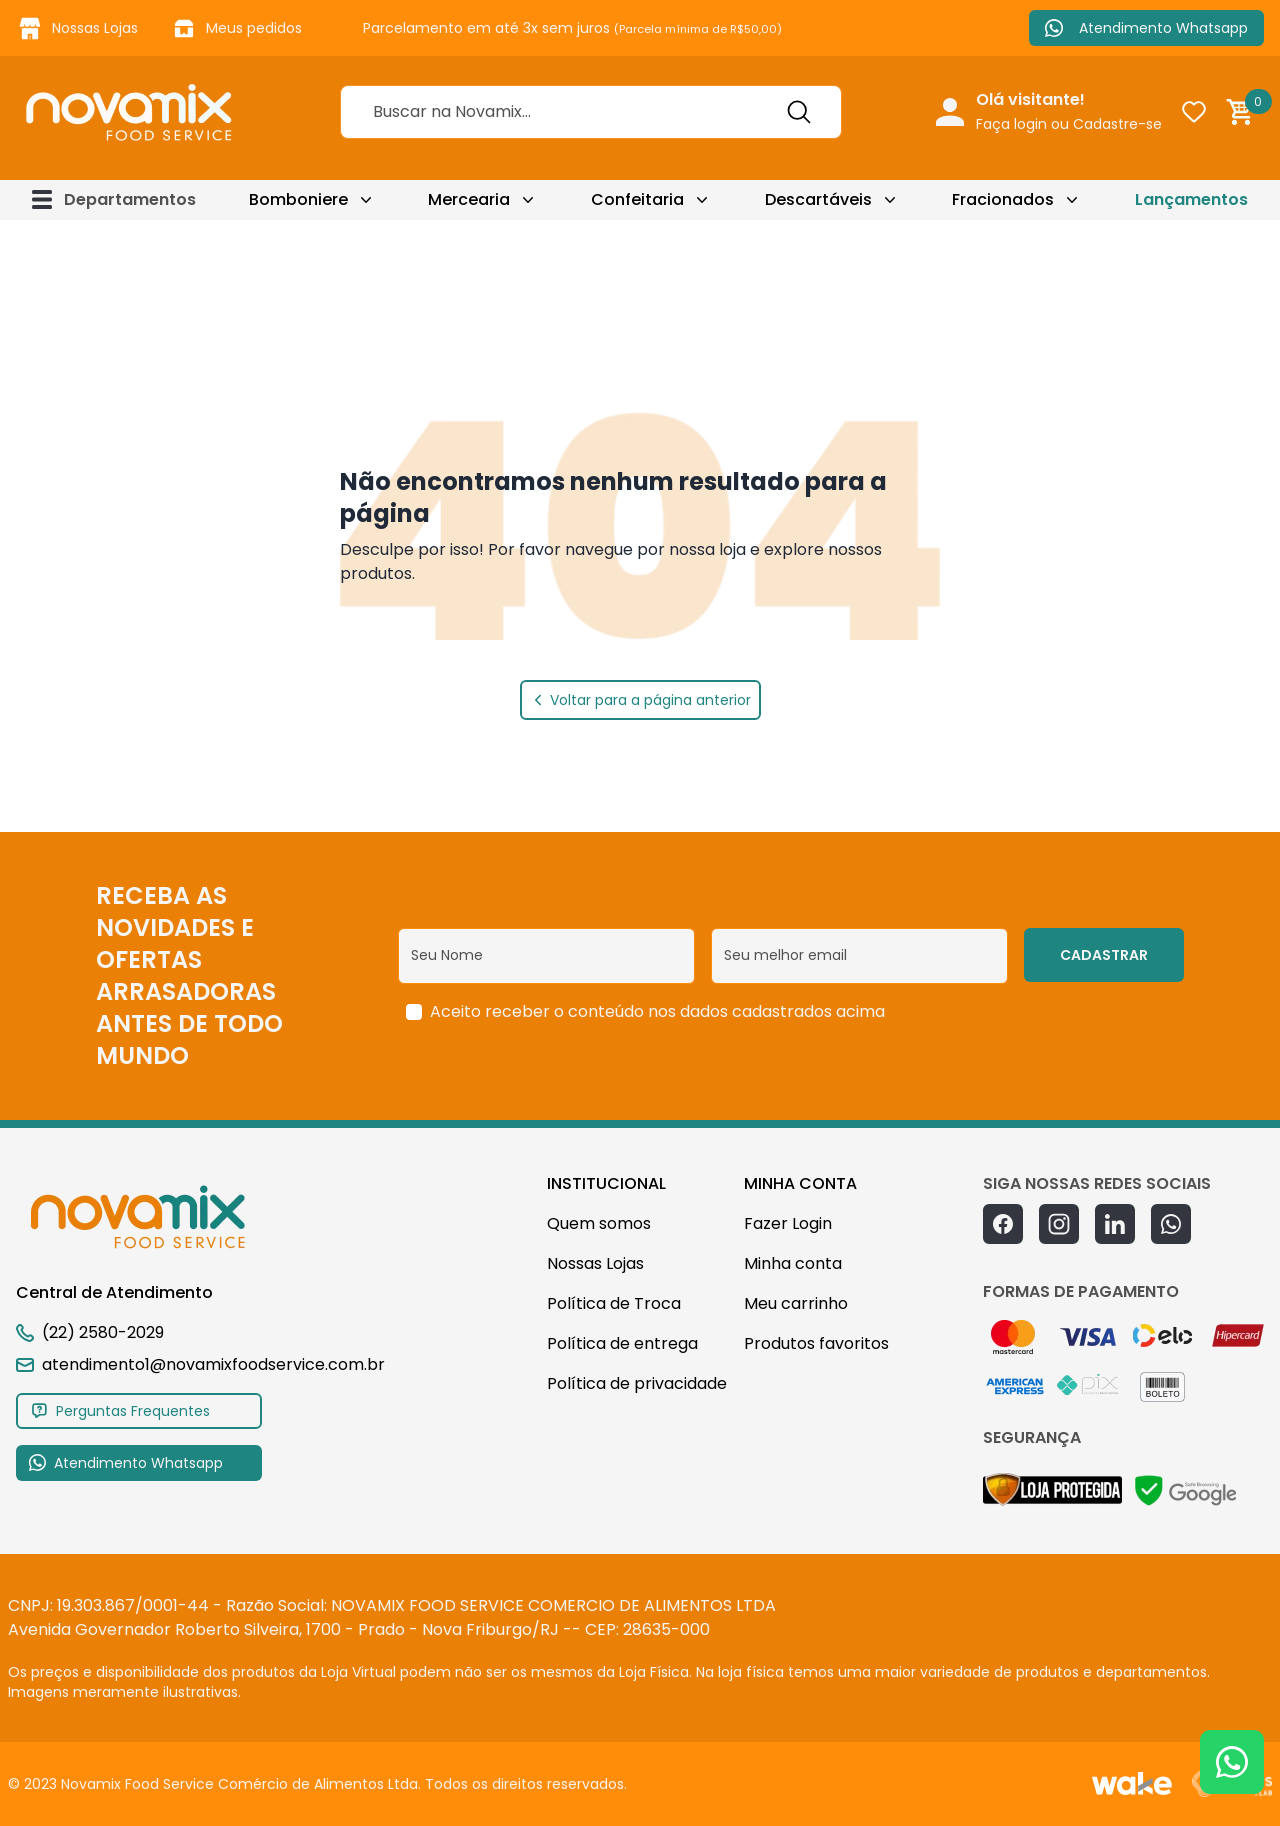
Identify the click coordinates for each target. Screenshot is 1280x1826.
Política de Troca (614, 1303)
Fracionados (1003, 199)
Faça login (1011, 124)
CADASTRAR (1104, 955)
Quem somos (599, 1223)
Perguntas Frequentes (120, 1411)
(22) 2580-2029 (103, 1332)
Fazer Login (788, 1223)
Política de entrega (622, 1343)
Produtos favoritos (816, 1343)
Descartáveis (818, 199)
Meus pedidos (236, 28)
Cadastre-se (1117, 124)
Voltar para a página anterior (640, 700)
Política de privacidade (637, 1383)
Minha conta (793, 1263)
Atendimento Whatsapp (1146, 28)
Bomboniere (298, 199)
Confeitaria (637, 199)
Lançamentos (1191, 199)
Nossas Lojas (77, 28)
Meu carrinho (796, 1303)
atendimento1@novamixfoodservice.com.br (200, 1364)
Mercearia (469, 199)
